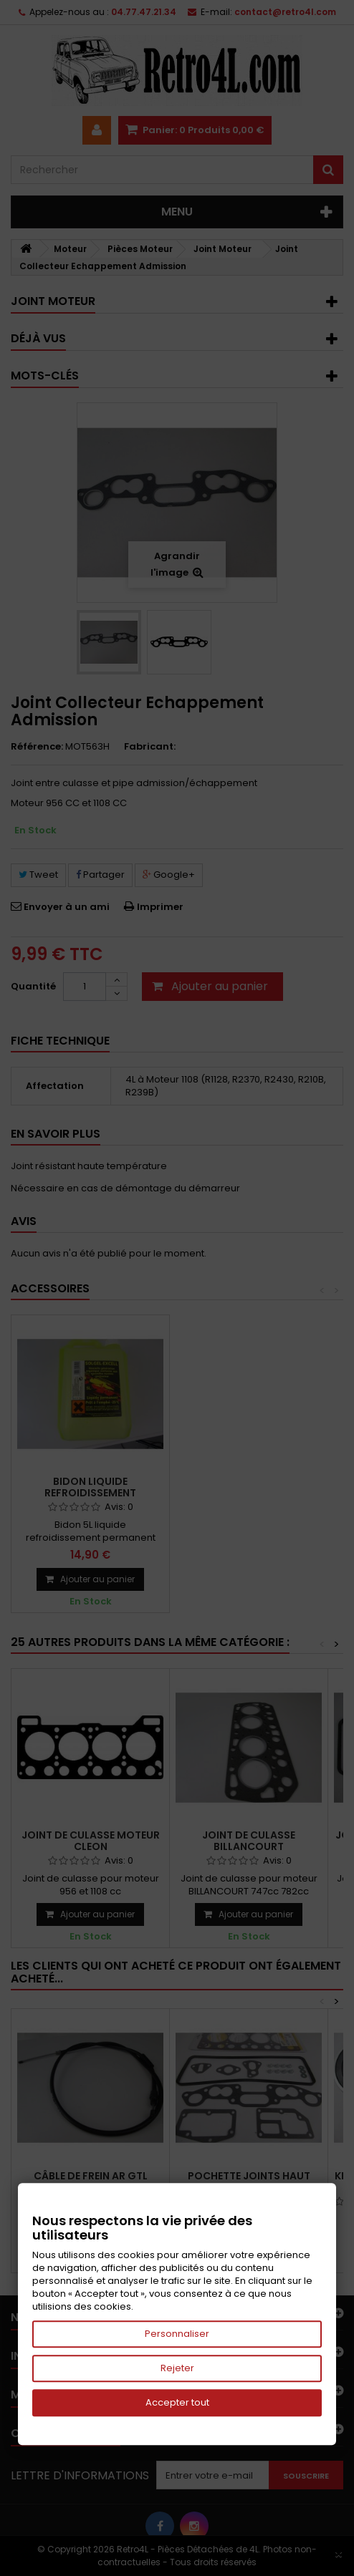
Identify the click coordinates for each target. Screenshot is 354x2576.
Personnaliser (177, 2333)
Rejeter (177, 2368)
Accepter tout (177, 2402)
